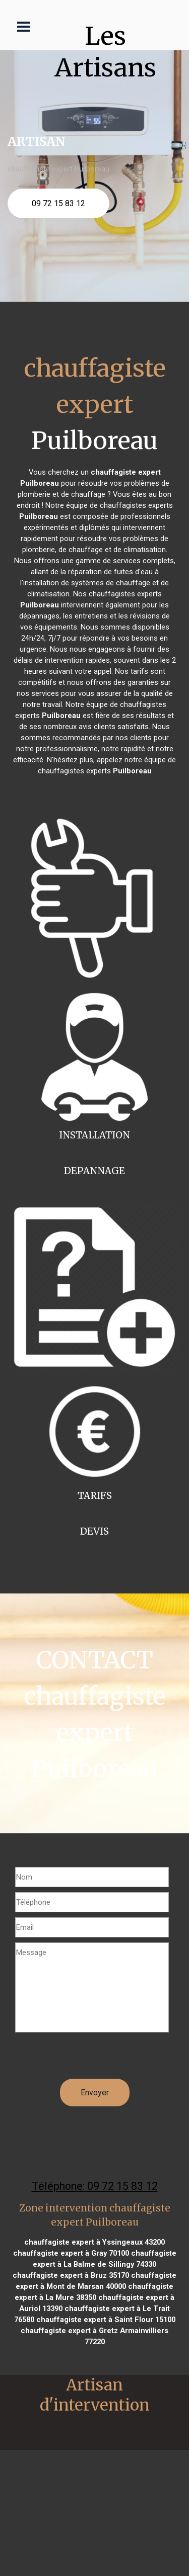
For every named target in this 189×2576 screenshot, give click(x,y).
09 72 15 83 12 (58, 203)
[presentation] (91, 2059)
